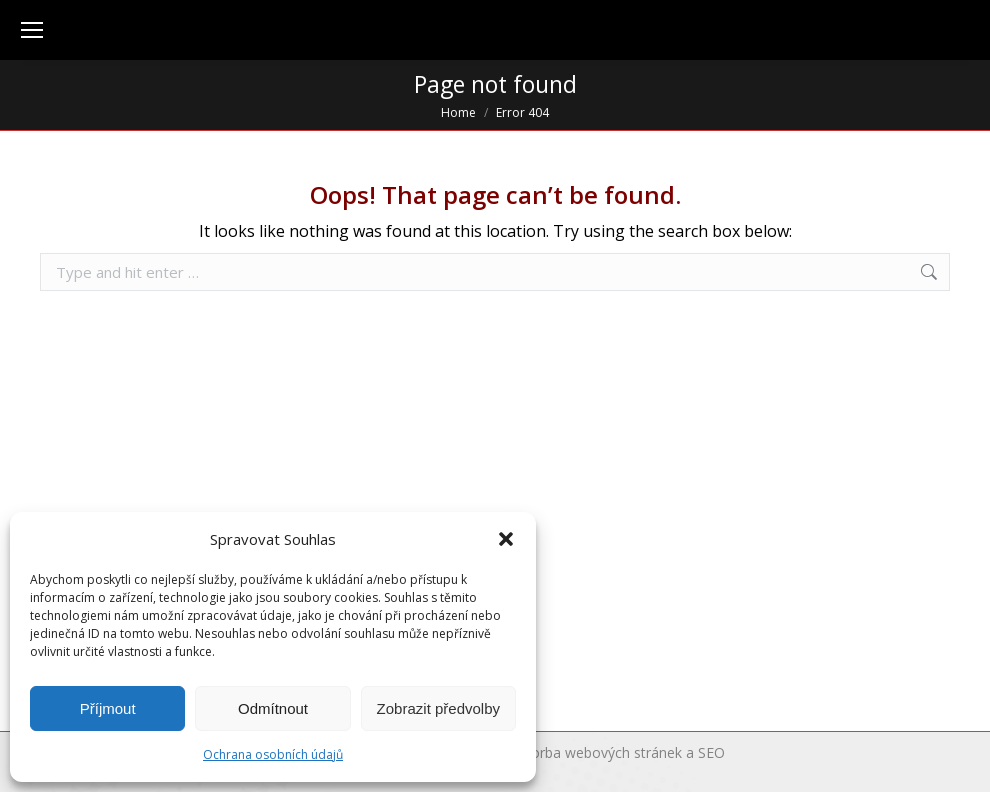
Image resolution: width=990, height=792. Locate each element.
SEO (711, 752)
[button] (506, 539)
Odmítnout (273, 708)
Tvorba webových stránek (598, 752)
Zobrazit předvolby (438, 708)
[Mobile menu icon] (32, 30)
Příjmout (108, 708)
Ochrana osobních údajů (273, 754)
